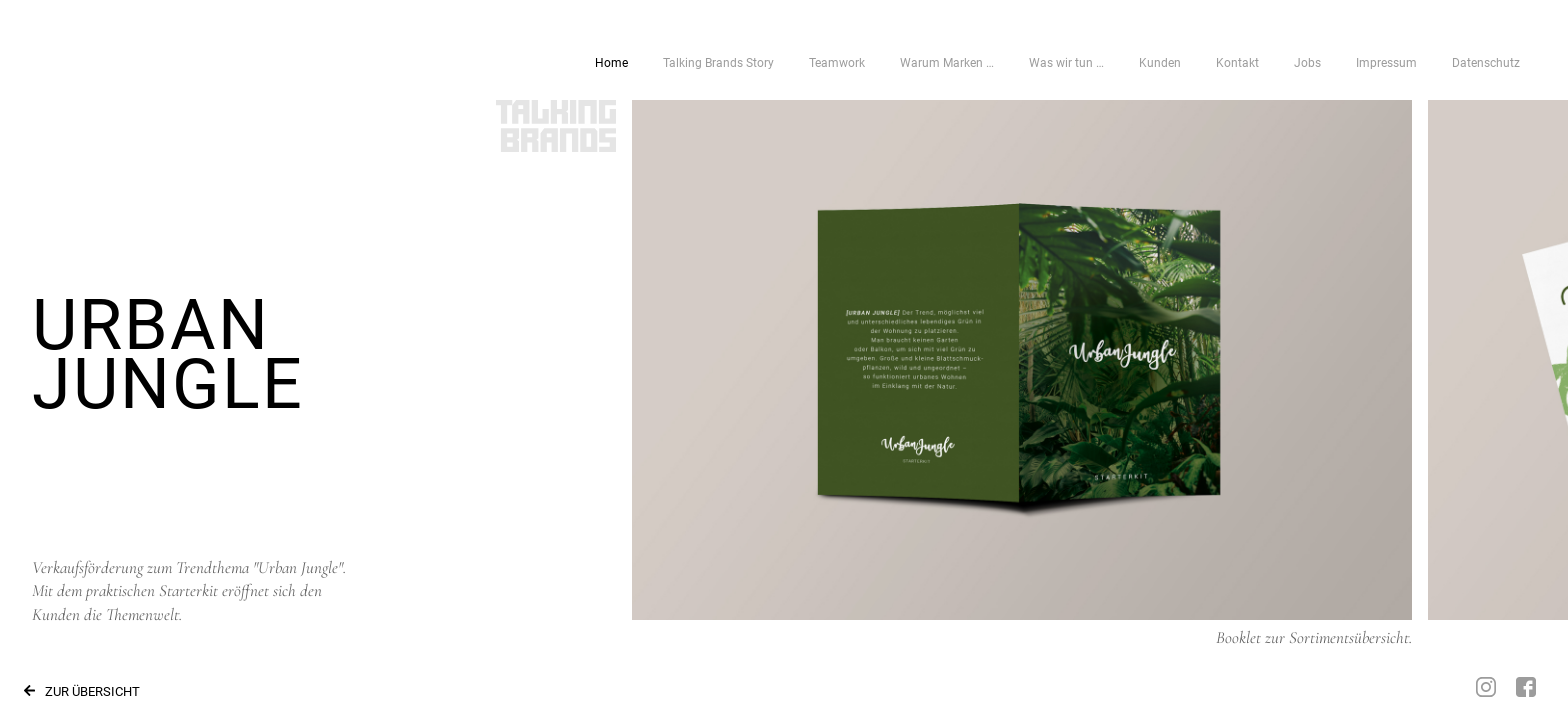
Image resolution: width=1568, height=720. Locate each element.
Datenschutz (1486, 63)
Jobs (1307, 63)
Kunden (1160, 63)
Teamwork (837, 63)
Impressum (1386, 63)
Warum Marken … (947, 63)
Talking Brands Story (718, 63)
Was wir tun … (1066, 63)
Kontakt (1237, 63)
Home (611, 63)
